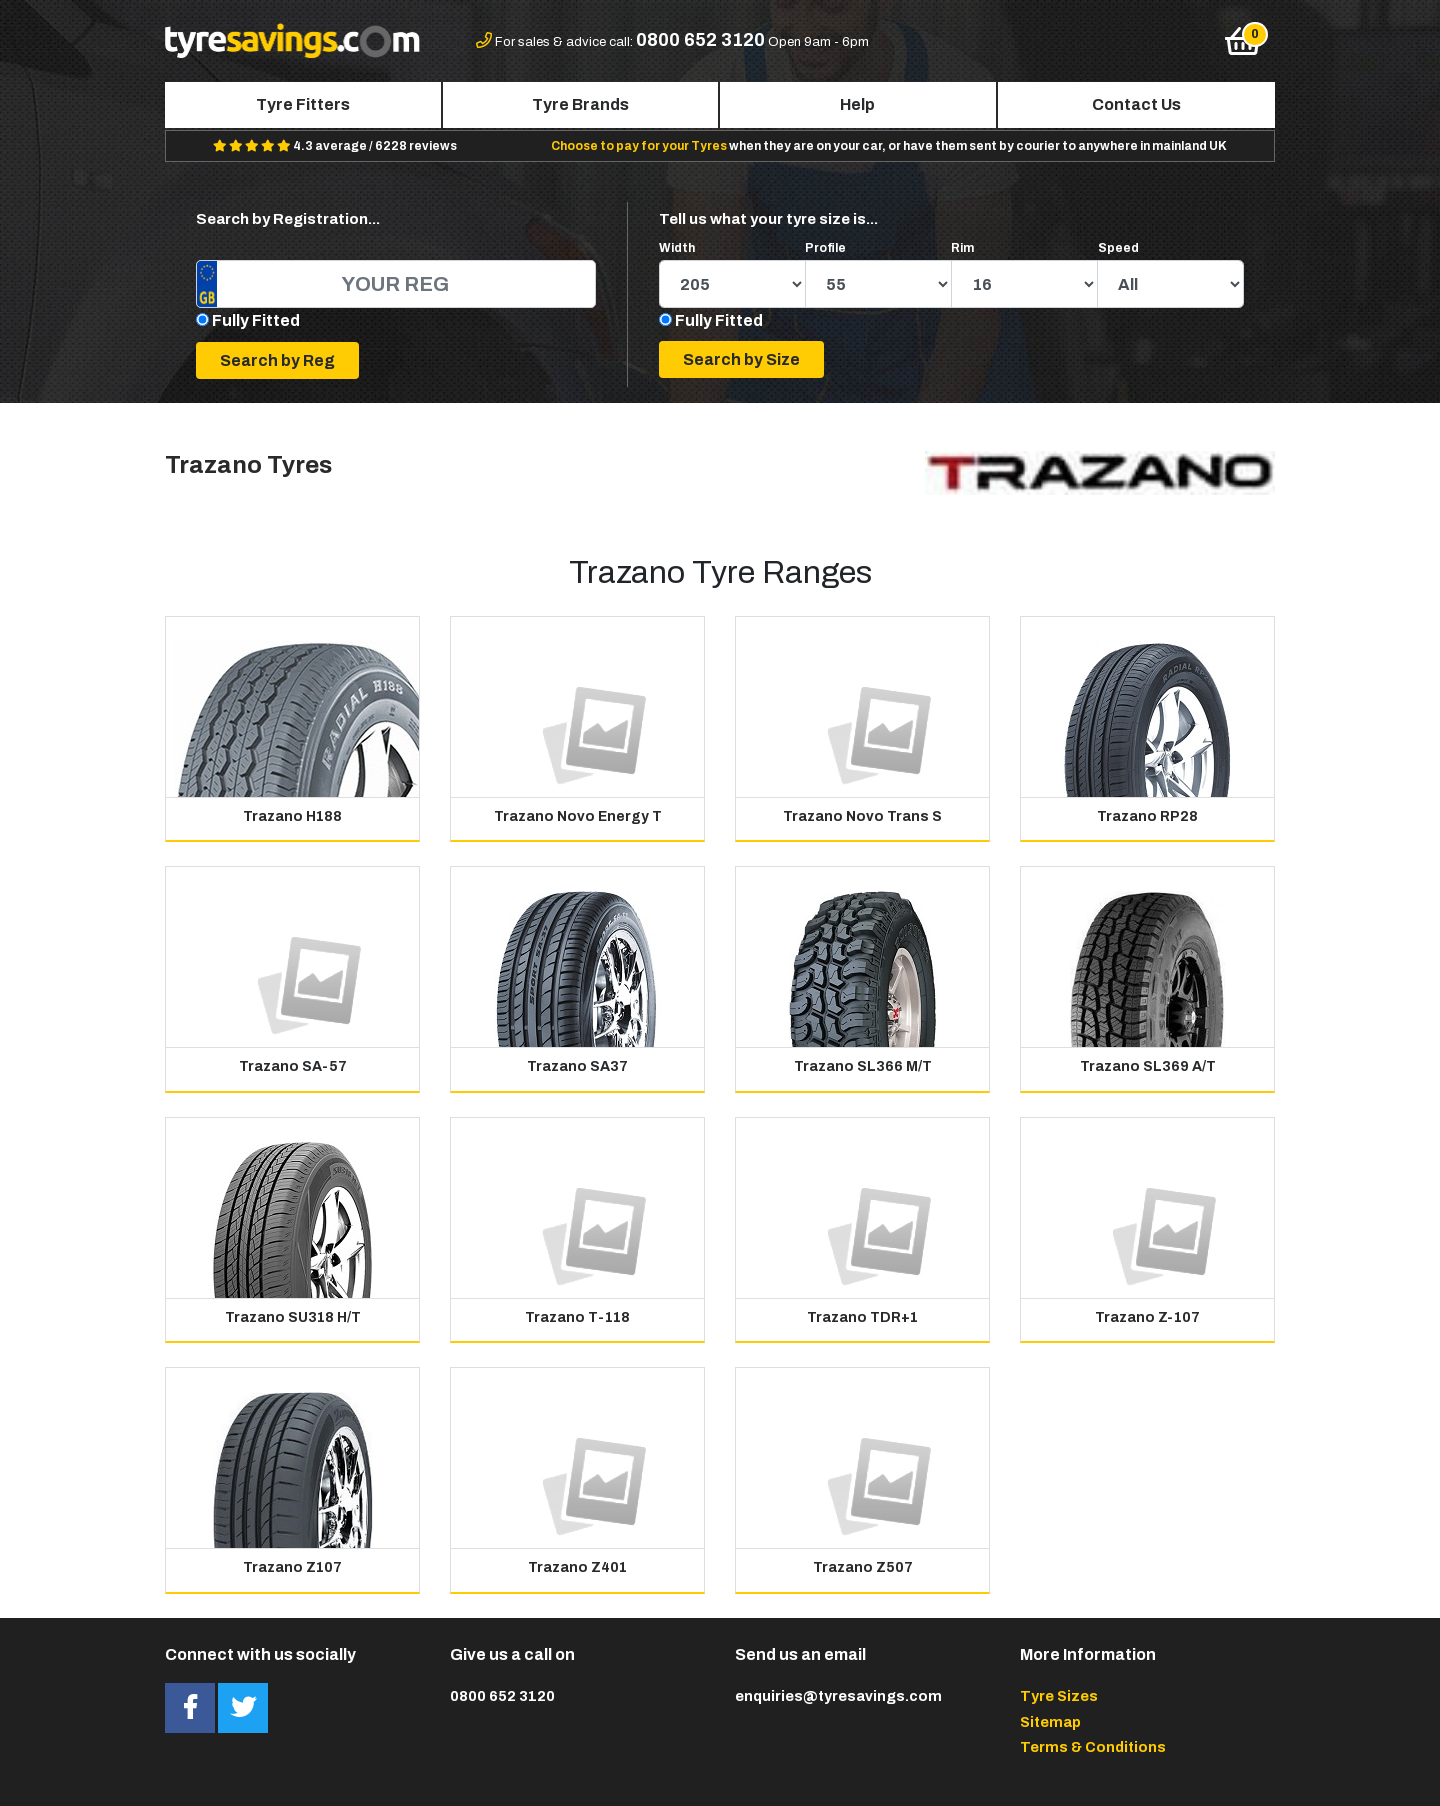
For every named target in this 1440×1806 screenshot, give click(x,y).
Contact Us (1136, 104)
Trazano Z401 (577, 1567)
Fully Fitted (256, 320)
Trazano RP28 (1147, 816)
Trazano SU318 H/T (293, 1317)
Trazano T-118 (577, 1317)
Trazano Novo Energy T (578, 816)
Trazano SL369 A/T (1148, 1066)
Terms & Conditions (1093, 1747)
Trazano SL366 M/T (863, 1066)
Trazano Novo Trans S (862, 816)
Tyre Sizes (1059, 1696)
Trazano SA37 (577, 1066)
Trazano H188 (292, 816)
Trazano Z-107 (1147, 1317)
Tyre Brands (580, 104)
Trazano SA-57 (293, 1066)
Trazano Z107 (292, 1567)
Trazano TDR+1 (862, 1317)
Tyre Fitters (303, 104)
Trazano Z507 (863, 1567)
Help (857, 104)
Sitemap (1050, 1722)
